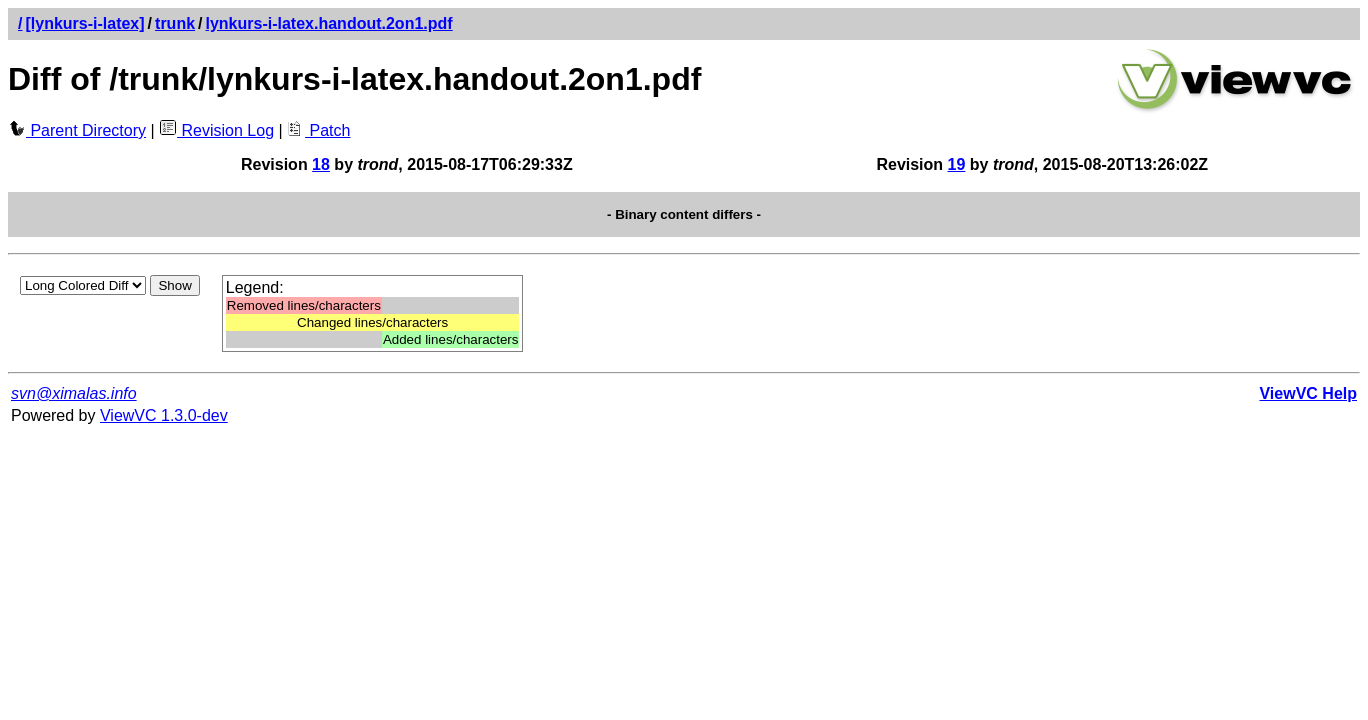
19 (957, 164)
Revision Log (216, 130)
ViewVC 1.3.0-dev (164, 415)
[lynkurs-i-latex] (84, 23)
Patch (318, 130)
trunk (175, 23)
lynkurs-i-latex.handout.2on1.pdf (329, 23)
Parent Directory (77, 130)
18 (321, 164)
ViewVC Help (1308, 393)
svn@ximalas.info (74, 393)
